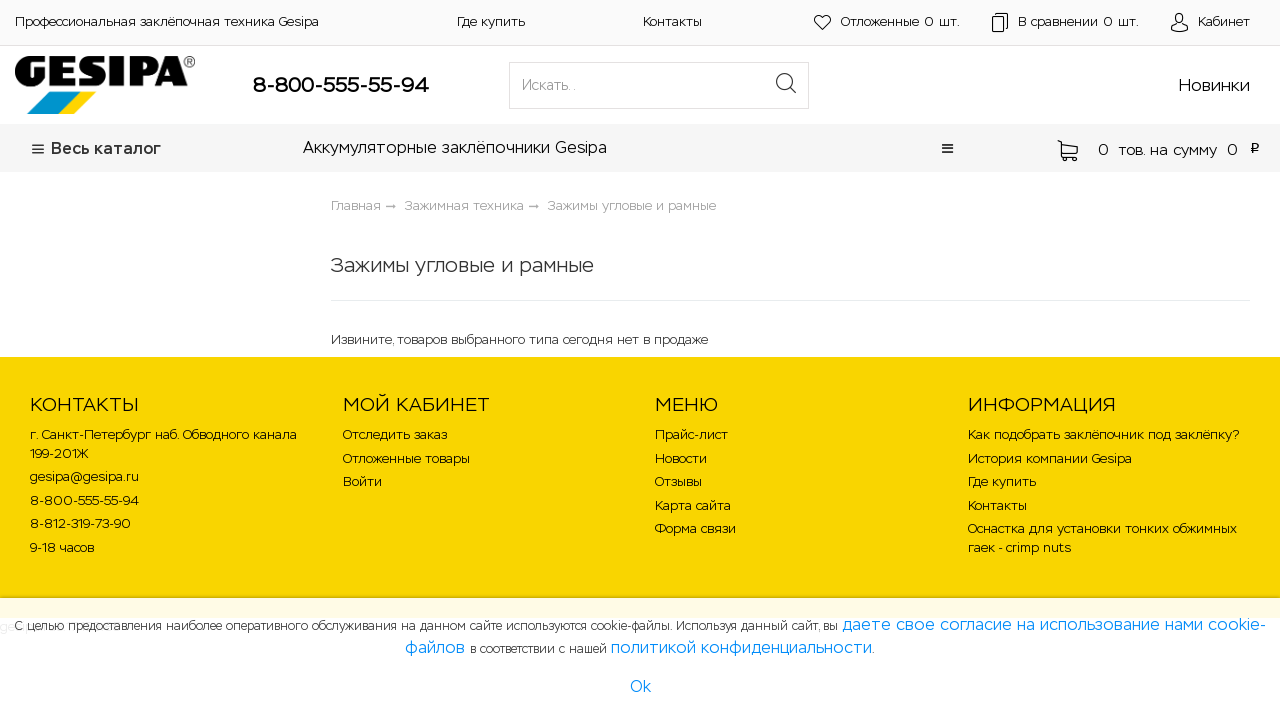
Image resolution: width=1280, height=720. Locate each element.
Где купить (491, 21)
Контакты (672, 21)
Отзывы (678, 481)
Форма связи (695, 528)
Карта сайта (693, 505)
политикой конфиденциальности (741, 647)
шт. (887, 22)
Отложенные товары (406, 458)
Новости (681, 458)
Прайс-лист (691, 434)
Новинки (1214, 85)
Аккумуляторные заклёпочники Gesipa (455, 147)
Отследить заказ (395, 434)
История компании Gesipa (1050, 458)
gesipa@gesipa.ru (84, 476)
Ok (640, 686)
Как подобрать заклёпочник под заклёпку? (1103, 434)
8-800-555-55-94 (341, 85)
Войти (362, 481)
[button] (947, 148)
